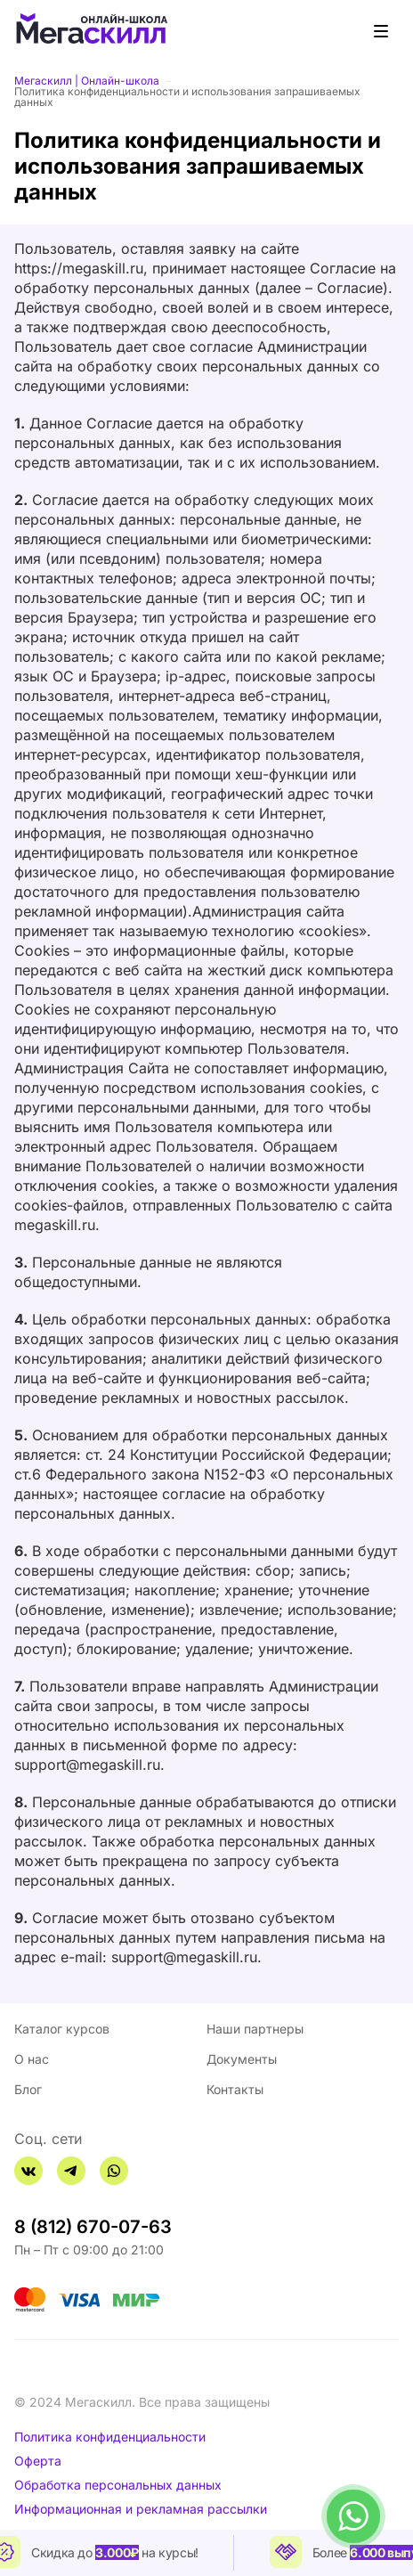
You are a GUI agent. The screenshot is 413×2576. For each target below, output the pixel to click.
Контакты (234, 2089)
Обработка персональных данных (118, 2485)
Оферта (37, 2461)
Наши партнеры (255, 2028)
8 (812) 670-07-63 (93, 2227)
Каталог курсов (61, 2028)
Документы (241, 2059)
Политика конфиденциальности (110, 2437)
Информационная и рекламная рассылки (140, 2509)
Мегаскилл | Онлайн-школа (86, 80)
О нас (31, 2059)
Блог (28, 2089)
